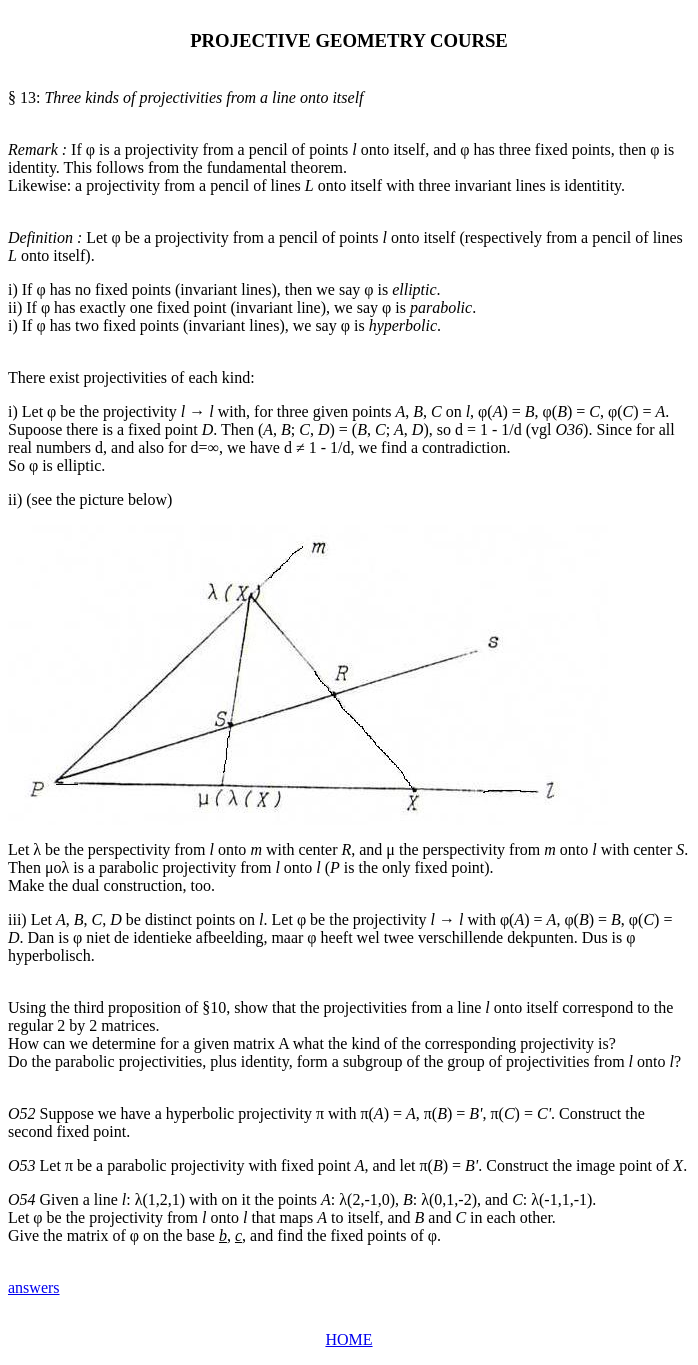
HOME (348, 1339)
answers (34, 1287)
